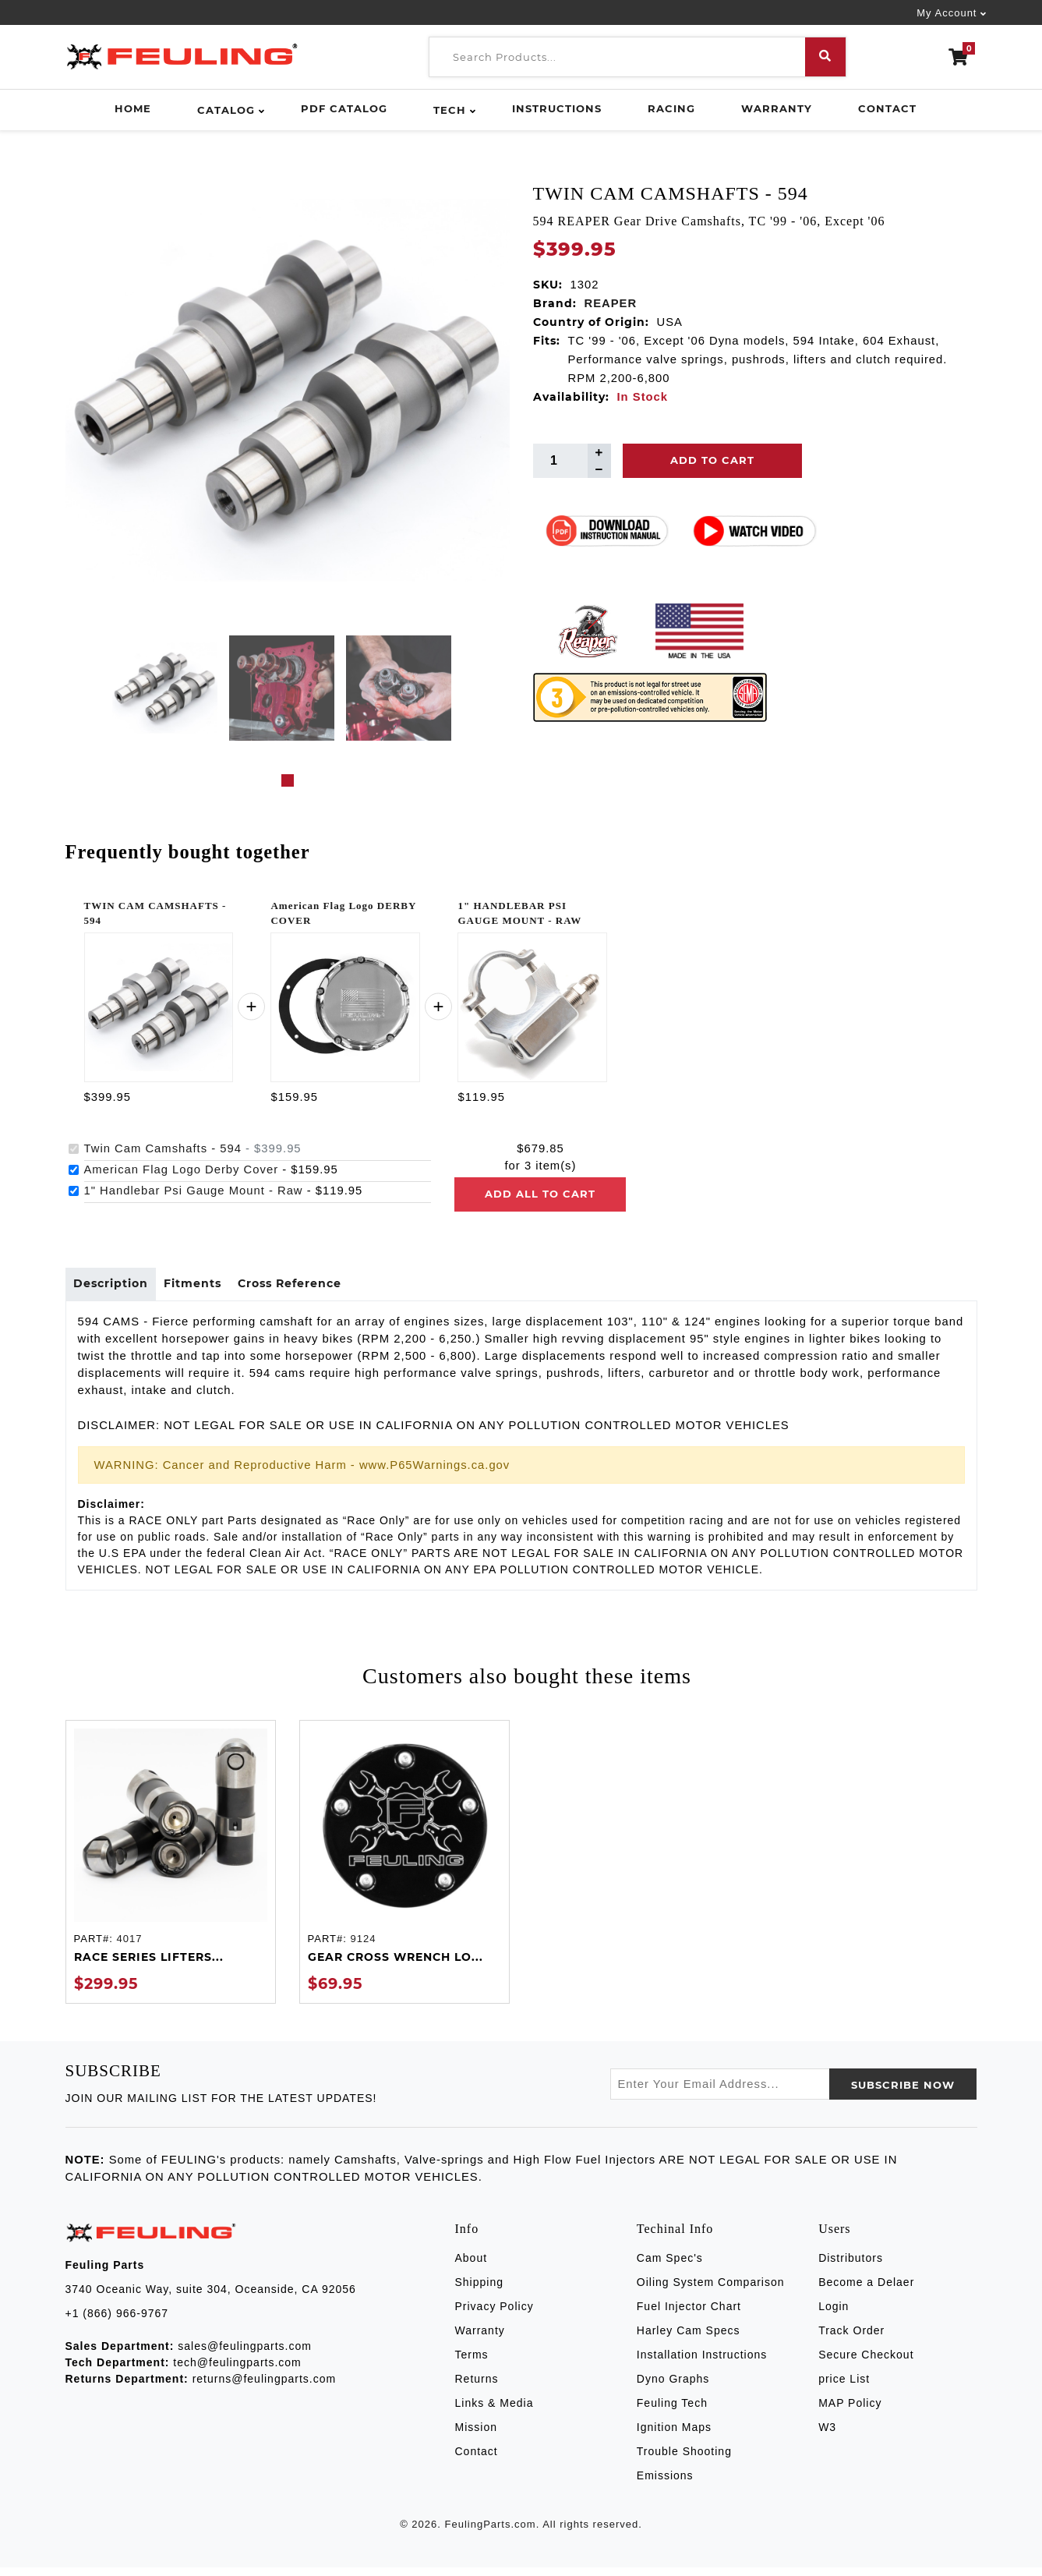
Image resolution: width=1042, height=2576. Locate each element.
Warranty (776, 108)
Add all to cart (540, 1193)
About (471, 2265)
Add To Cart (712, 460)
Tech (449, 110)
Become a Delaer (866, 2290)
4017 (129, 1946)
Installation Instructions (702, 2362)
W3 (827, 2435)
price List (844, 2386)
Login (833, 2314)
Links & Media (494, 2410)
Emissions (665, 2483)
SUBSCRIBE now (903, 2092)
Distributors (850, 2265)
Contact (887, 108)
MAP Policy (849, 2410)
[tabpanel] (164, 688)
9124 (363, 1946)
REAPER (611, 303)
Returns (477, 2386)
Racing (671, 108)
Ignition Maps (674, 2435)
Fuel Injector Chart (689, 2314)
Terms (472, 2362)
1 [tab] (287, 780)
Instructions (557, 108)
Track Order (851, 2338)
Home (133, 108)
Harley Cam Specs (688, 2338)
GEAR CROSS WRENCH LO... (395, 1966)
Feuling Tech (672, 2410)
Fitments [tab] (209, 1288)
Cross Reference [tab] (318, 1288)
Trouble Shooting (684, 2459)
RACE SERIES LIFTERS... (149, 1966)
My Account (947, 13)
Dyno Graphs (673, 2386)
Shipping (479, 2290)
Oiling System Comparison (711, 2290)
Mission (476, 2435)
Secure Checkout (865, 2362)
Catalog (226, 110)
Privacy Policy (494, 2314)
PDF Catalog (344, 108)
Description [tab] (116, 1288)
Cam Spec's (670, 2265)
